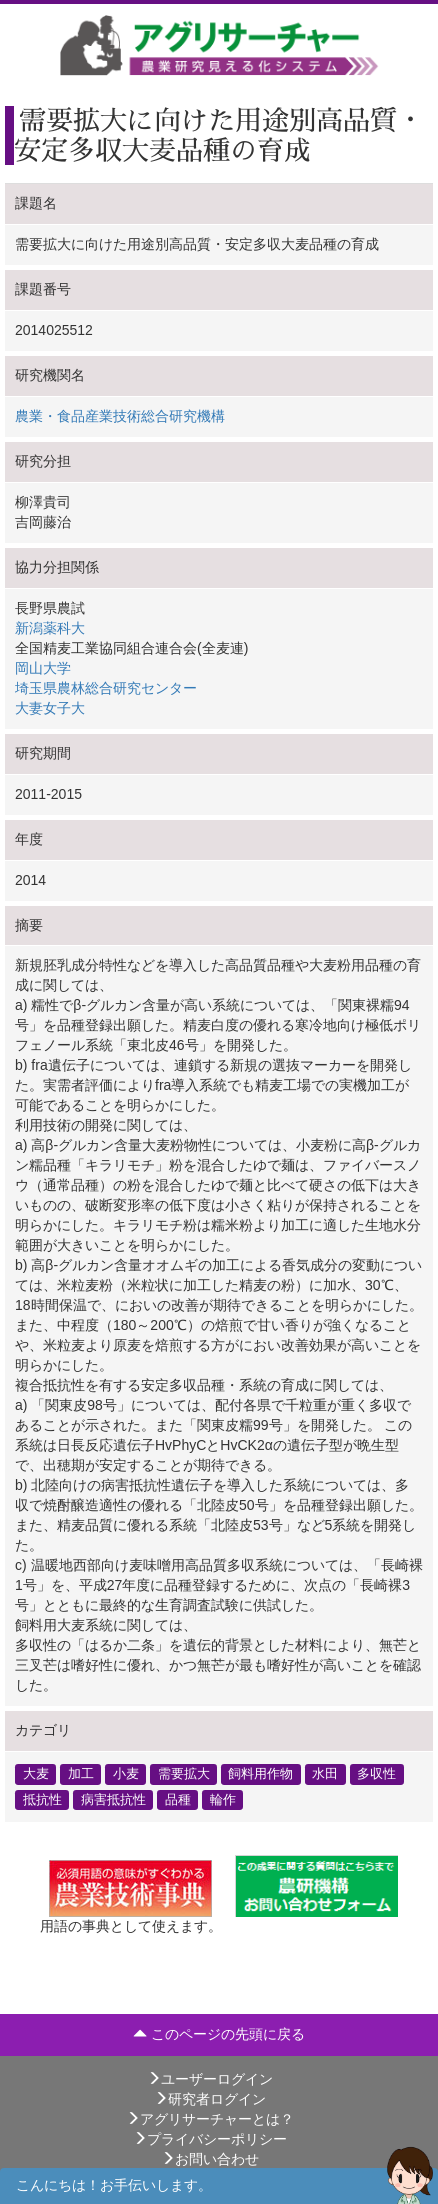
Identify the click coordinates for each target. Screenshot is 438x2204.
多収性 (376, 1774)
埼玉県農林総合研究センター (106, 688)
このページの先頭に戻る (219, 2034)
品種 (178, 1799)
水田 (325, 1774)
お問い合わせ (210, 2159)
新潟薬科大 (50, 628)
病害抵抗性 (113, 1799)
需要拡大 (184, 1774)
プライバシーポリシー (210, 2139)
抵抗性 (42, 1799)
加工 (81, 1774)
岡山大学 (43, 668)
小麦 (126, 1774)
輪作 (223, 1799)
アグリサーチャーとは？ (210, 2119)
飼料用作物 (260, 1774)
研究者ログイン (210, 2099)
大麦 (36, 1774)
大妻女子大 (50, 708)
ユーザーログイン (210, 2079)
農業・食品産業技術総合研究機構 (120, 416)
